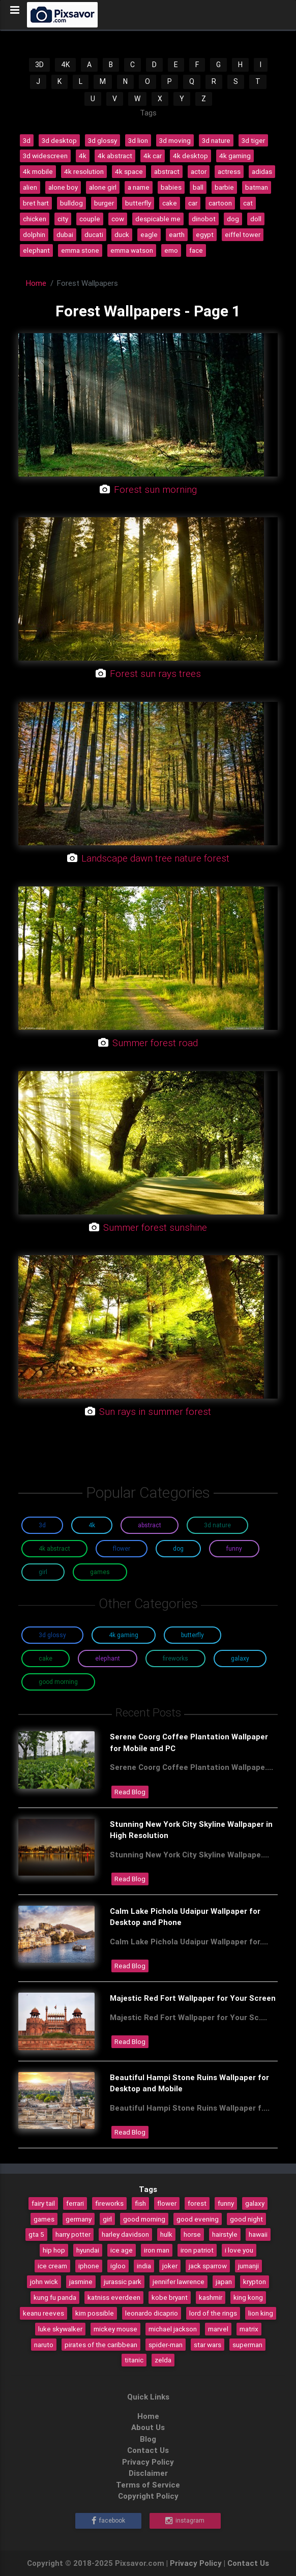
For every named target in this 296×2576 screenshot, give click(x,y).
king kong (248, 2297)
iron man (156, 2250)
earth (177, 234)
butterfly (138, 203)
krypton (254, 2281)
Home (36, 283)
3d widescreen (45, 155)
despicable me (158, 218)
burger (104, 203)
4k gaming (235, 155)
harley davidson (125, 2234)
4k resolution (84, 171)
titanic (134, 2359)
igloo (118, 2265)
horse (192, 2234)
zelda (163, 2359)
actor (198, 171)
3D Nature (217, 1525)
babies (171, 187)
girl (107, 2219)
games (44, 2219)
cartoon (220, 203)
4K (65, 64)
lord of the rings (213, 2313)
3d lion (138, 140)
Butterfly (192, 1635)
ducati (93, 234)
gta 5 (36, 2234)
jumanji (248, 2265)
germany (79, 2219)
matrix (249, 2328)
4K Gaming (123, 1635)
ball (198, 187)
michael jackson (173, 2328)
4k (82, 155)
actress (229, 171)
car (192, 203)
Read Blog (129, 1791)
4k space (129, 171)
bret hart (36, 203)
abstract (167, 171)
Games (100, 1572)
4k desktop (190, 155)
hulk (166, 2234)
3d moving (175, 140)
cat (248, 203)
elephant (36, 250)
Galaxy (240, 1658)
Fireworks (175, 1658)
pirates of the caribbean (101, 2344)
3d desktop (59, 140)
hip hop (54, 2250)
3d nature (216, 140)
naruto (43, 2344)
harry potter (73, 2234)
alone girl (102, 187)
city (62, 218)
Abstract (149, 1525)
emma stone (80, 250)
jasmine (81, 2281)
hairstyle (225, 2234)
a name (139, 187)
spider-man (166, 2344)
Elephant (107, 1658)
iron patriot (197, 2250)
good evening (197, 2219)
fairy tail (43, 2203)
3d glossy (102, 140)
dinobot (204, 218)
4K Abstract (54, 1548)
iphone (88, 2265)
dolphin (34, 234)
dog (233, 218)
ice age (121, 2250)
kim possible (94, 2313)
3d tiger (253, 140)
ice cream (52, 2265)
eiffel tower (242, 234)
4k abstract (115, 155)
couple (89, 218)
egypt (205, 234)
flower (166, 2203)
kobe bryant (170, 2297)
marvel (218, 2328)
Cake (45, 1658)
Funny (234, 1548)
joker (169, 2265)
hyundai (87, 2250)
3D (39, 64)
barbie (224, 187)
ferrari (75, 2203)
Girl (43, 1572)
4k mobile (38, 171)
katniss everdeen (113, 2297)
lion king (260, 2313)
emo (171, 250)
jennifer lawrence (178, 2281)
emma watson (131, 250)
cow (117, 218)
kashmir (210, 2297)
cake (169, 203)
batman (256, 187)
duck (121, 234)
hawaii (258, 2234)
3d (27, 140)
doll (255, 218)
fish (140, 2203)
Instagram (184, 2520)
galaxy (254, 2203)
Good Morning (58, 1681)
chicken (34, 218)
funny (226, 2203)
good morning (144, 2219)
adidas (262, 171)
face (196, 250)
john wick (44, 2281)
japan (224, 2281)
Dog (178, 1548)
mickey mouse (115, 2328)
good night (246, 2219)
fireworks (109, 2203)
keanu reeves (43, 2313)
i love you (239, 2250)
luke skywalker (60, 2328)
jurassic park (122, 2281)
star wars (207, 2344)
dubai (64, 234)
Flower (121, 1548)
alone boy (63, 187)
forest (197, 2203)
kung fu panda (55, 2297)
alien (30, 187)
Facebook (108, 2520)
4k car (152, 155)
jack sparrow (208, 2265)
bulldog (71, 203)
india (144, 2265)
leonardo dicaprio (151, 2313)
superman (247, 2344)
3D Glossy (52, 1635)
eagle (149, 234)
